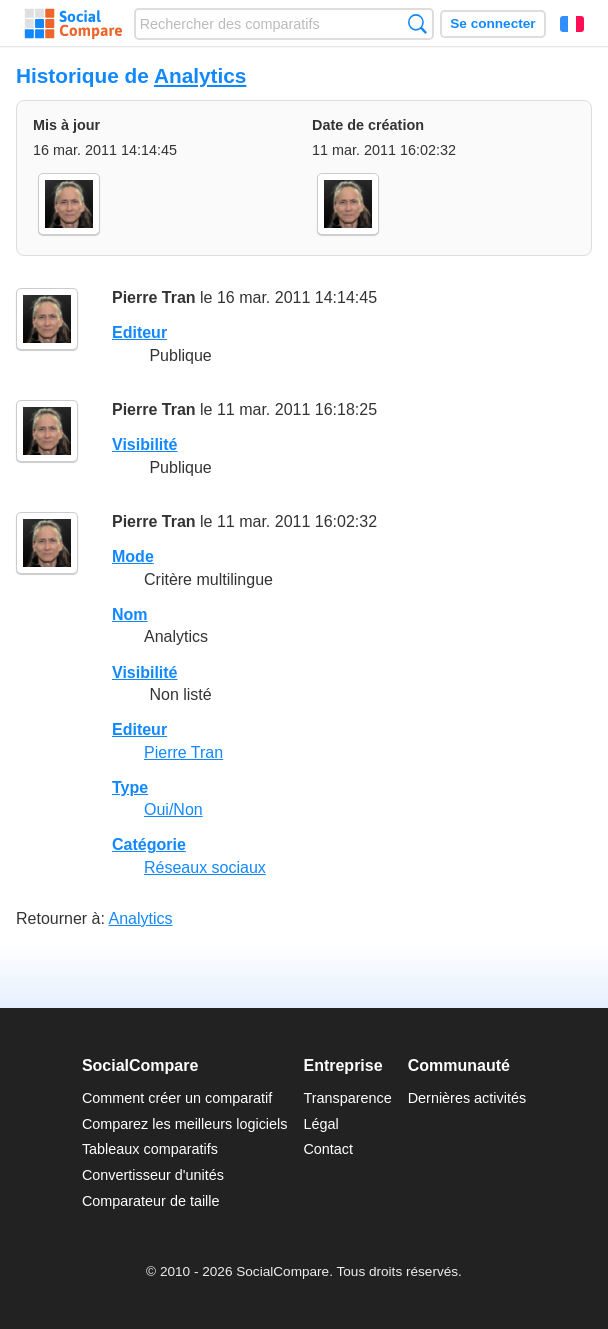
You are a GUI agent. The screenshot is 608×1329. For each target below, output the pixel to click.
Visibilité (145, 444)
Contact (328, 1149)
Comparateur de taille (151, 1201)
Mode (133, 556)
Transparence (347, 1098)
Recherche (417, 23)
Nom (130, 614)
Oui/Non (173, 809)
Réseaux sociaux (205, 867)
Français (572, 24)
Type (130, 787)
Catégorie (149, 844)
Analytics (200, 75)
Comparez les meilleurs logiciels (185, 1124)
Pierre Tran (154, 297)
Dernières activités (467, 1098)
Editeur (139, 332)
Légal (320, 1124)
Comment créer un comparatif (177, 1098)
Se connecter (492, 23)
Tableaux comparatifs (150, 1149)
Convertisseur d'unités (153, 1175)
